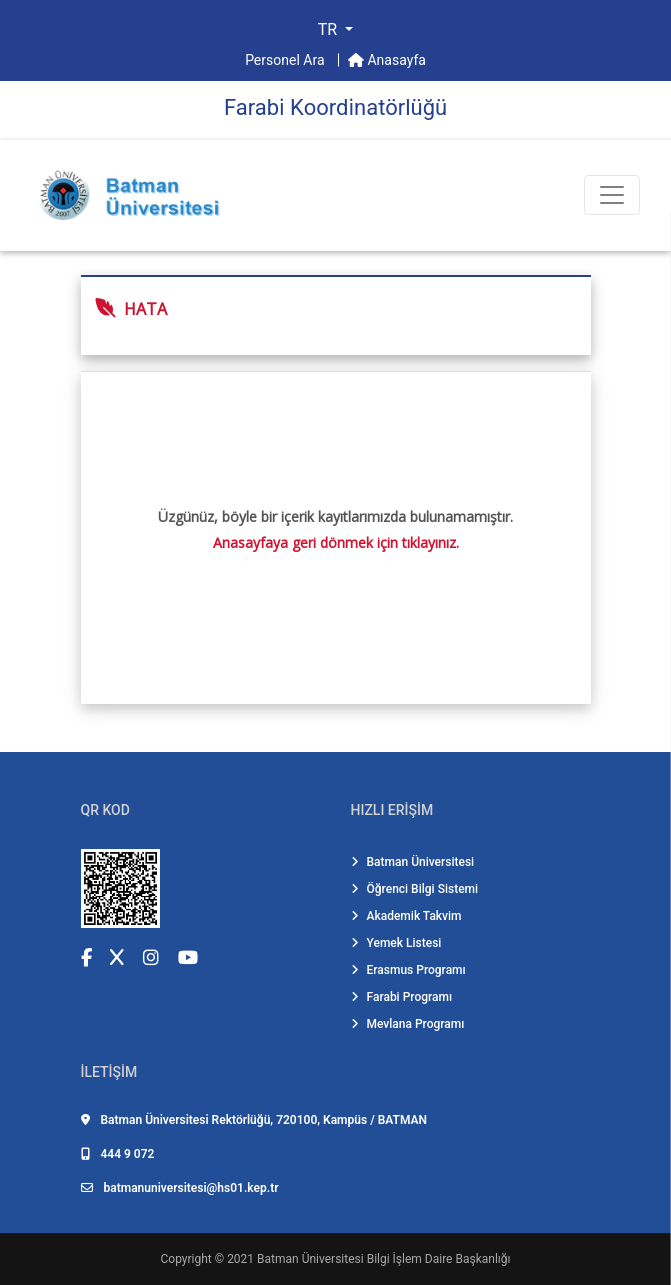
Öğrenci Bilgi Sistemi (415, 889)
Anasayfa (387, 60)
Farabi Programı (402, 997)
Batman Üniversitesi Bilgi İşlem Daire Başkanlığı (383, 1259)
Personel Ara (286, 60)
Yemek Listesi (396, 943)
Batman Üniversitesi (413, 862)
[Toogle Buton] (612, 195)
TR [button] (329, 29)
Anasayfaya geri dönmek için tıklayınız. (336, 542)
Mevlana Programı (408, 1024)
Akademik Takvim (406, 916)
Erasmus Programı (408, 970)
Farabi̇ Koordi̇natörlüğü (335, 107)
